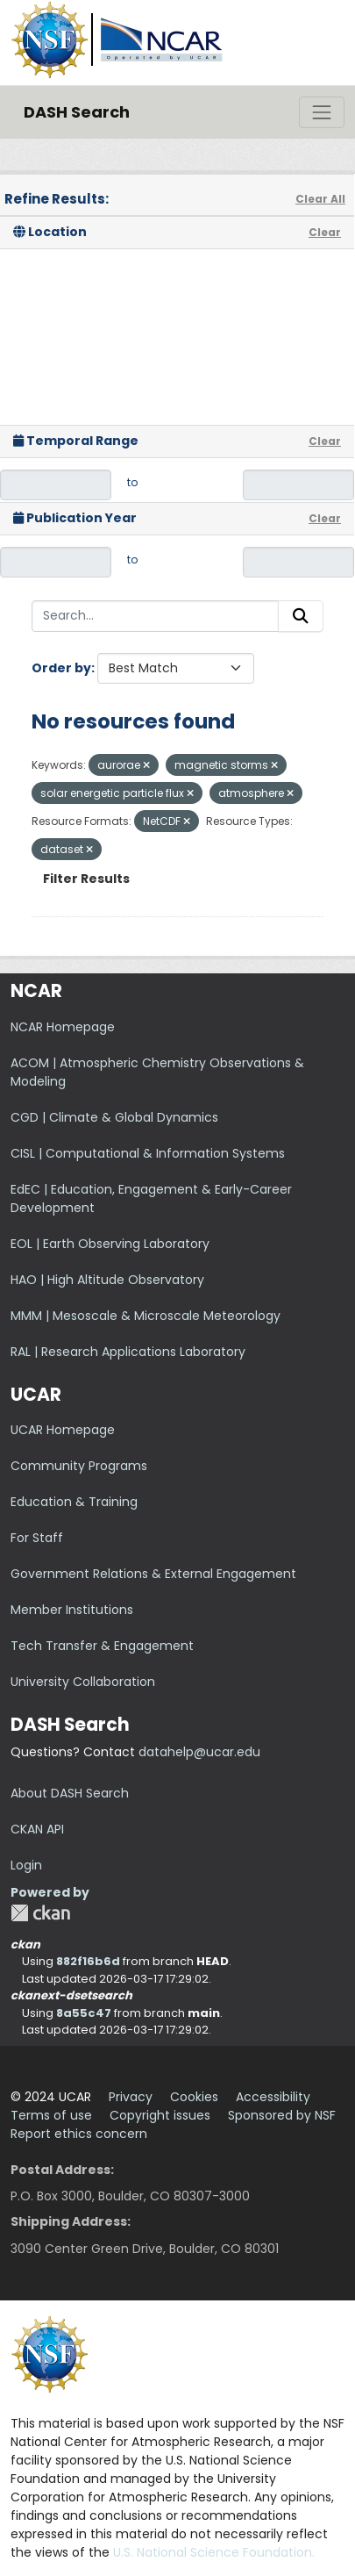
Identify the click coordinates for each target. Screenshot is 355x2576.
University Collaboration (83, 1681)
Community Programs (79, 1466)
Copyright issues (160, 2115)
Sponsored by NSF (282, 2115)
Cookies (194, 2097)
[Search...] (155, 616)
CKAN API (37, 1829)
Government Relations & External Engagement (153, 1573)
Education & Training (74, 1501)
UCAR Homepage (63, 1430)
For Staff (37, 1537)
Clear (325, 232)
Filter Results (86, 878)
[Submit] (300, 616)
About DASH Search (70, 1793)
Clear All (320, 198)
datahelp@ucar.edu (199, 1752)
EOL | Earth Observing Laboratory (110, 1243)
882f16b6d (88, 1961)
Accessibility (273, 2097)
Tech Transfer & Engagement (102, 1645)
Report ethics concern (79, 2133)
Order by (61, 668)
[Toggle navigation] (321, 112)
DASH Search (77, 112)
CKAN (40, 1913)
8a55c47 (83, 2013)
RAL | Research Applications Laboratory (128, 1351)
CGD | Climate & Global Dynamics (114, 1117)
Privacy (131, 2097)
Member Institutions (72, 1609)
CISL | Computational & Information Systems (148, 1153)
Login (26, 1865)
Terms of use (51, 2115)
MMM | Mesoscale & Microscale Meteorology (145, 1315)
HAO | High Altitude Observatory (107, 1279)
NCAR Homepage (63, 1027)
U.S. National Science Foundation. (214, 2552)
